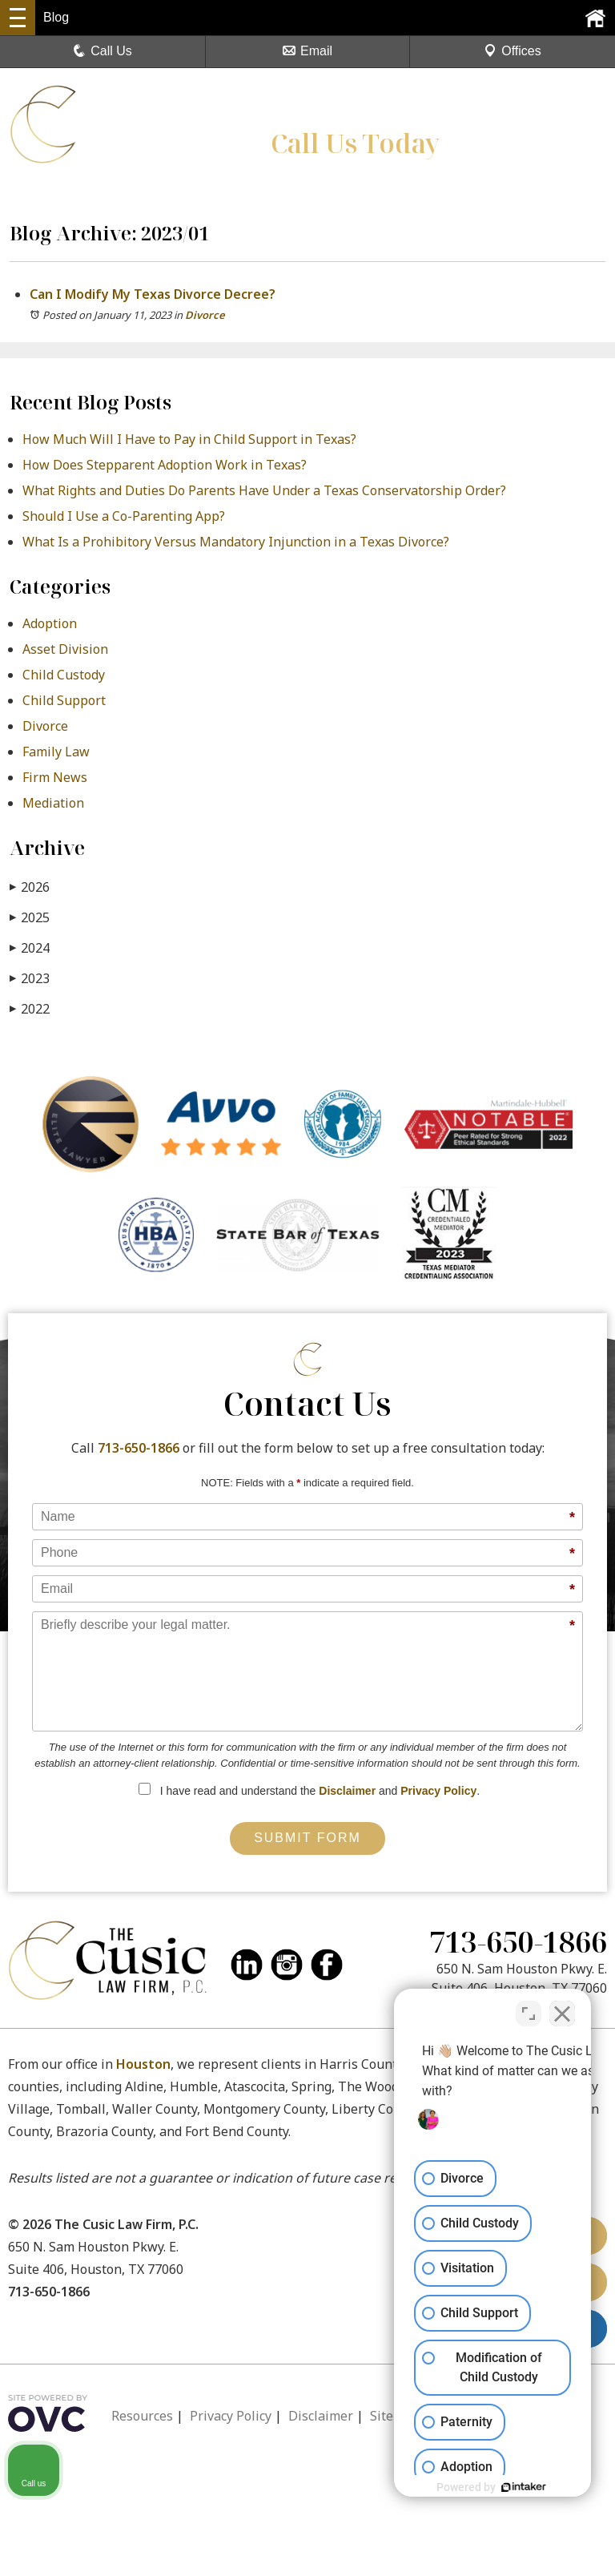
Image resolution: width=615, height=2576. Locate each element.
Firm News (54, 777)
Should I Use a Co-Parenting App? (123, 516)
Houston (143, 2064)
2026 (30, 886)
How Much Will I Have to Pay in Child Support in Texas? (191, 439)
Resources (142, 2416)
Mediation (53, 803)
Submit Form (307, 1837)
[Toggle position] (528, 2009)
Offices (512, 51)
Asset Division (65, 649)
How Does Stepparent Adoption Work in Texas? (164, 465)
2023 (30, 978)
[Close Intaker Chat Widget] (562, 2009)
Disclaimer (347, 1790)
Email (307, 51)
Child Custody (63, 674)
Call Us (102, 51)
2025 (30, 917)
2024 (30, 947)
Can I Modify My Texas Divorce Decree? (154, 294)
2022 (30, 1008)
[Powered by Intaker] (479, 2487)
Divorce (205, 315)
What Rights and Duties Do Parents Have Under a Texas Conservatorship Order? (264, 490)
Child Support (64, 700)
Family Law (56, 751)
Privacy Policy (438, 1790)
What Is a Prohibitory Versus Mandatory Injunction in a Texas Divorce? (235, 541)
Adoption (49, 623)
